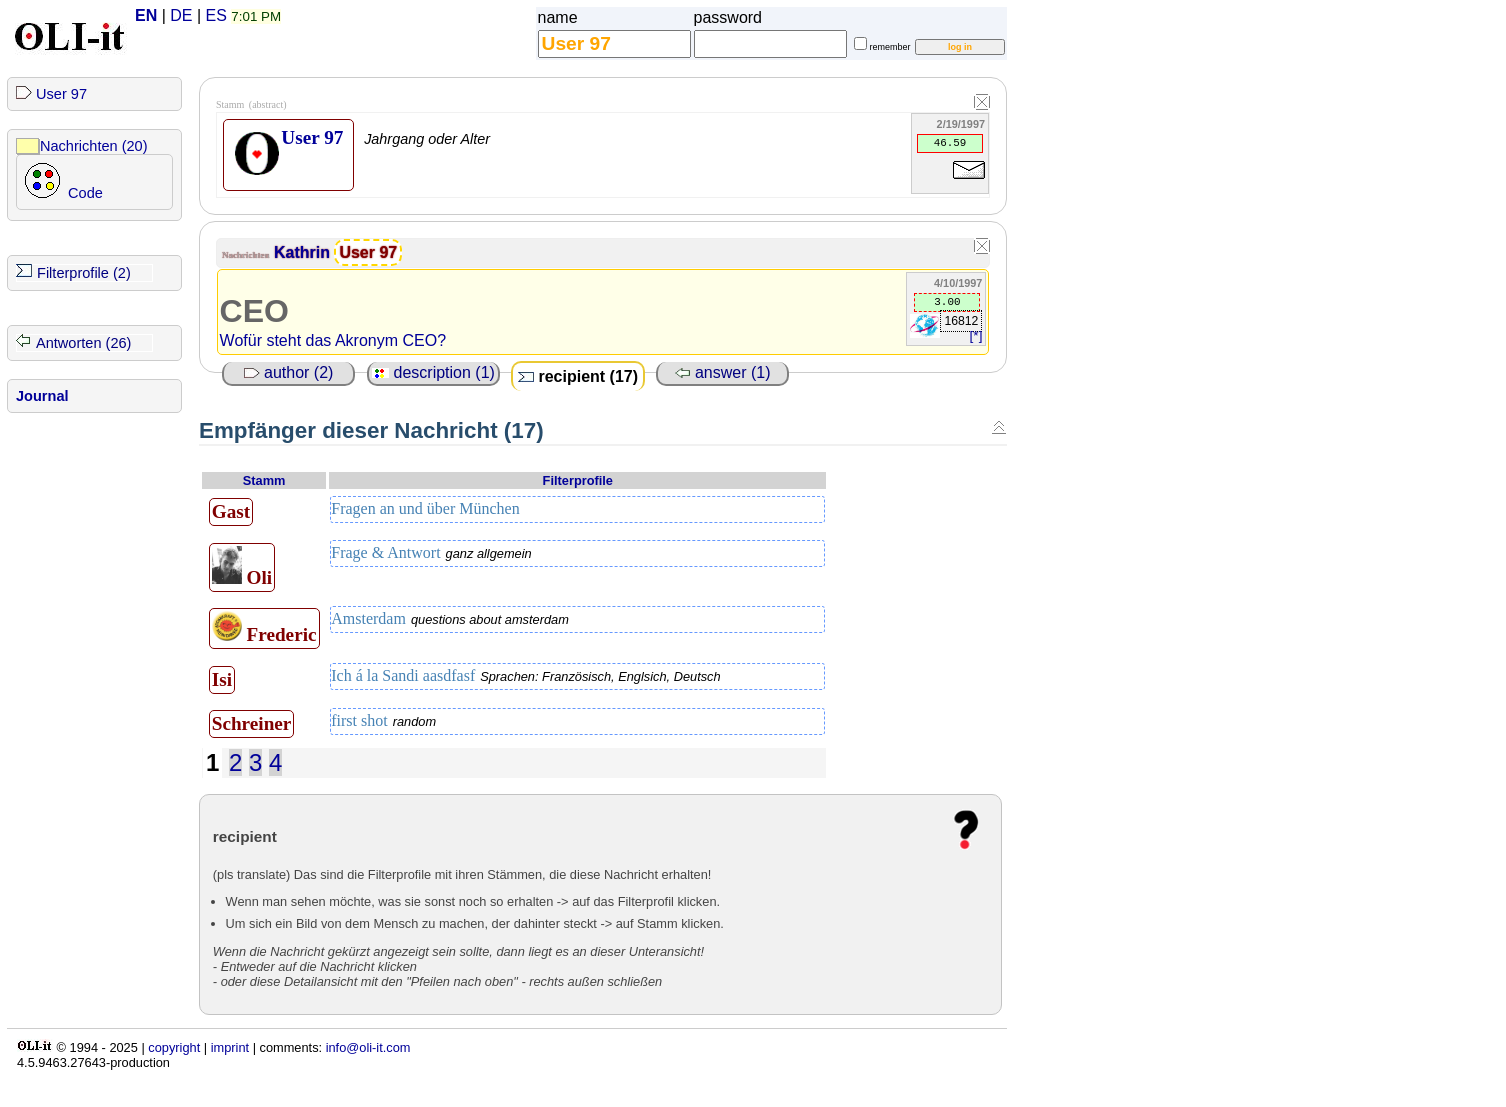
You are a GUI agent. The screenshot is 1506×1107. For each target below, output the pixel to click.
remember (890, 47)
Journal (42, 396)
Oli (242, 567)
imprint (230, 1047)
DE (181, 15)
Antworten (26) (83, 343)
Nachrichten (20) (94, 146)
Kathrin (304, 252)
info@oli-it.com (368, 1047)
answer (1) (723, 372)
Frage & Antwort (431, 553)
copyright (174, 1047)
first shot (384, 721)
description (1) (433, 372)
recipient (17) (578, 376)
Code (85, 193)
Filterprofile (578, 480)
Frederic (264, 628)
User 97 (61, 94)
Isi (222, 679)
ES (216, 15)
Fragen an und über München (426, 509)
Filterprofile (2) (84, 273)
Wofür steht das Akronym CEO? (333, 340)
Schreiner (252, 723)
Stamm (264, 480)
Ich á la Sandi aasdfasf (526, 676)
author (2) (289, 372)
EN (146, 15)
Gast (231, 511)
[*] (976, 335)
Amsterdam (450, 619)
